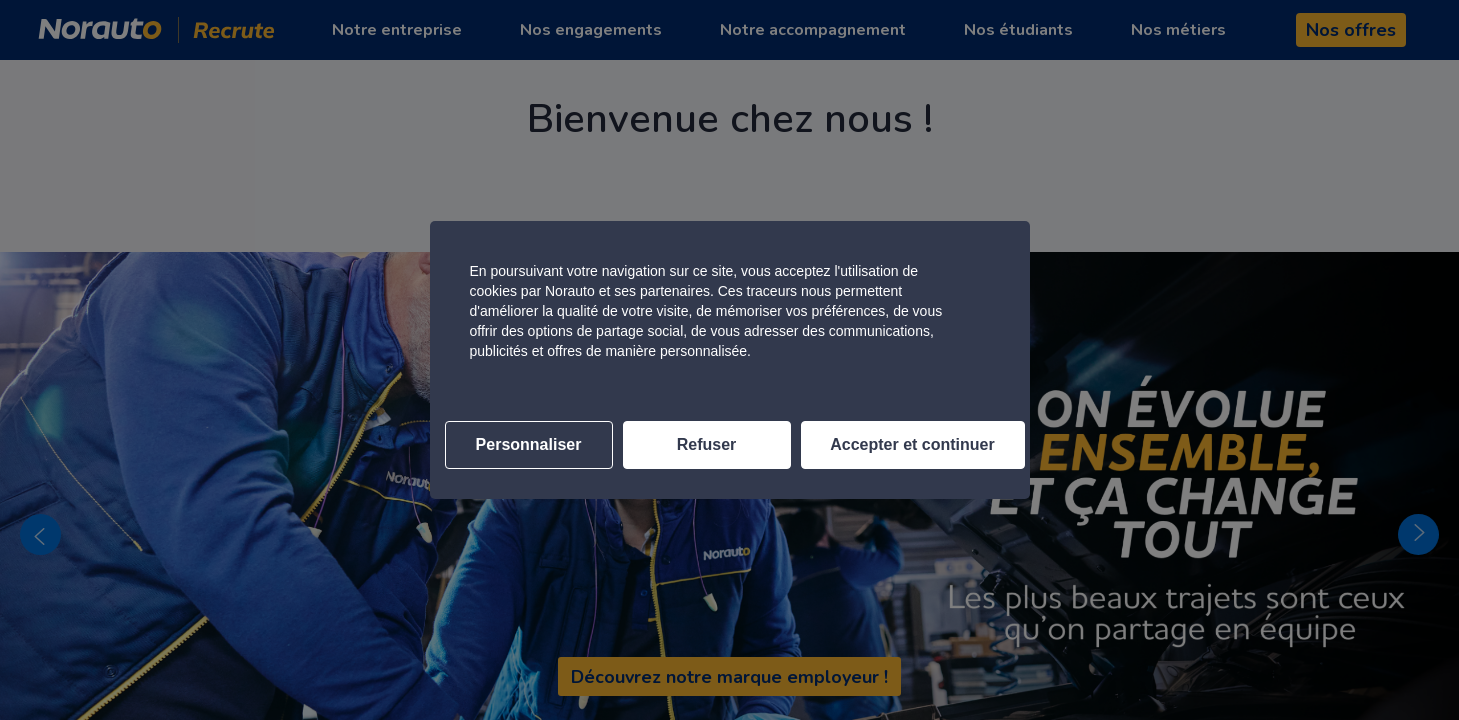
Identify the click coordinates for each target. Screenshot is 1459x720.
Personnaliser (529, 444)
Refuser (707, 444)
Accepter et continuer (912, 444)
